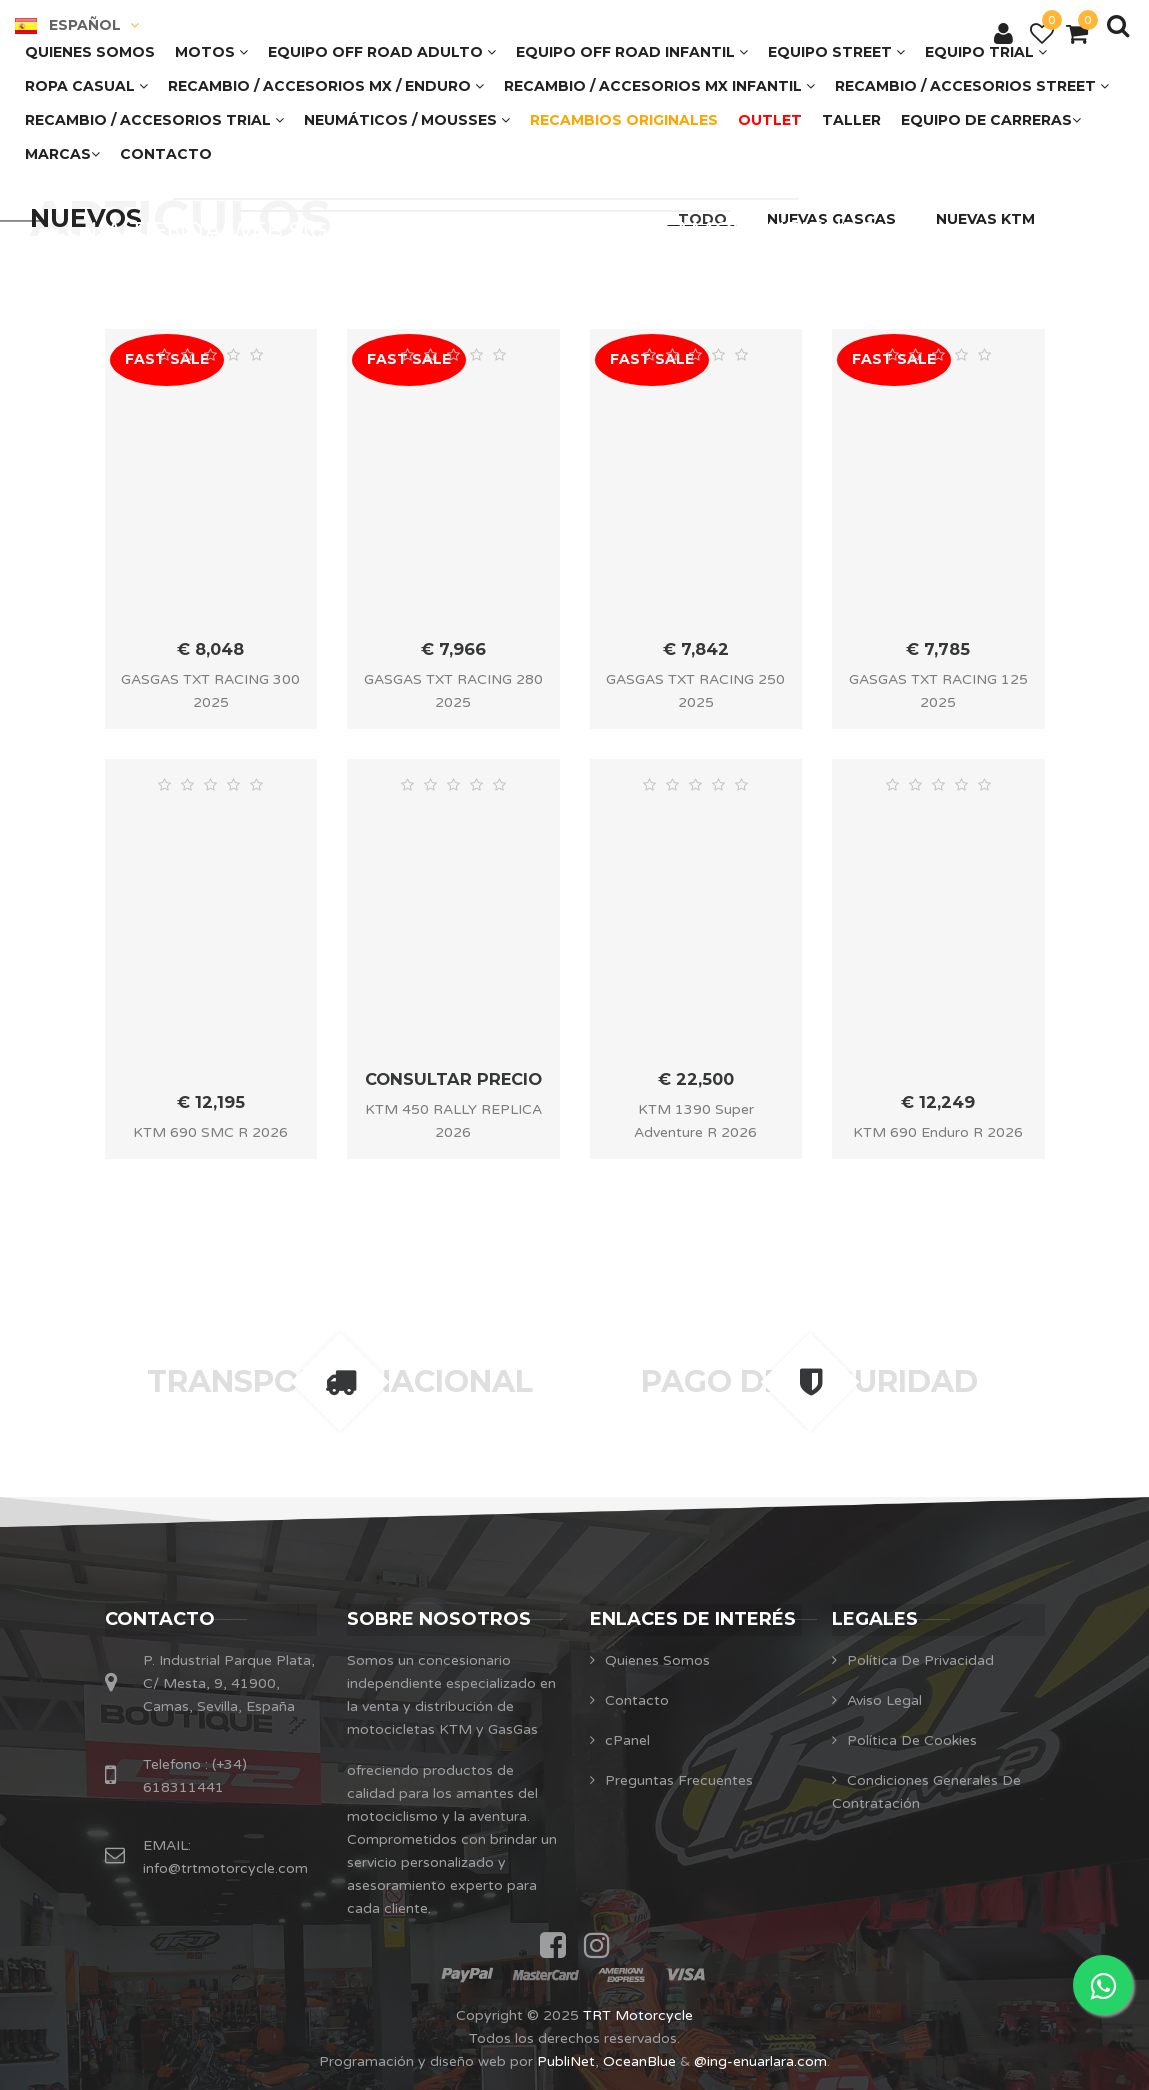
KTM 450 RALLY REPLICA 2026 (453, 1121)
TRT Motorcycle (638, 2015)
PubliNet (566, 2061)
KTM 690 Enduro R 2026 (938, 1132)
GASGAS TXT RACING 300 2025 (210, 691)
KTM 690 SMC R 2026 (210, 1132)
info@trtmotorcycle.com (225, 1868)
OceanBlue (639, 2061)
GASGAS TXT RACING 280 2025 (453, 691)
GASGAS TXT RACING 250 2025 (695, 691)
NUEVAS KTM (985, 219)
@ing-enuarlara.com (760, 2061)
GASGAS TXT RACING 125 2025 (938, 691)
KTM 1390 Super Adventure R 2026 (695, 1121)
